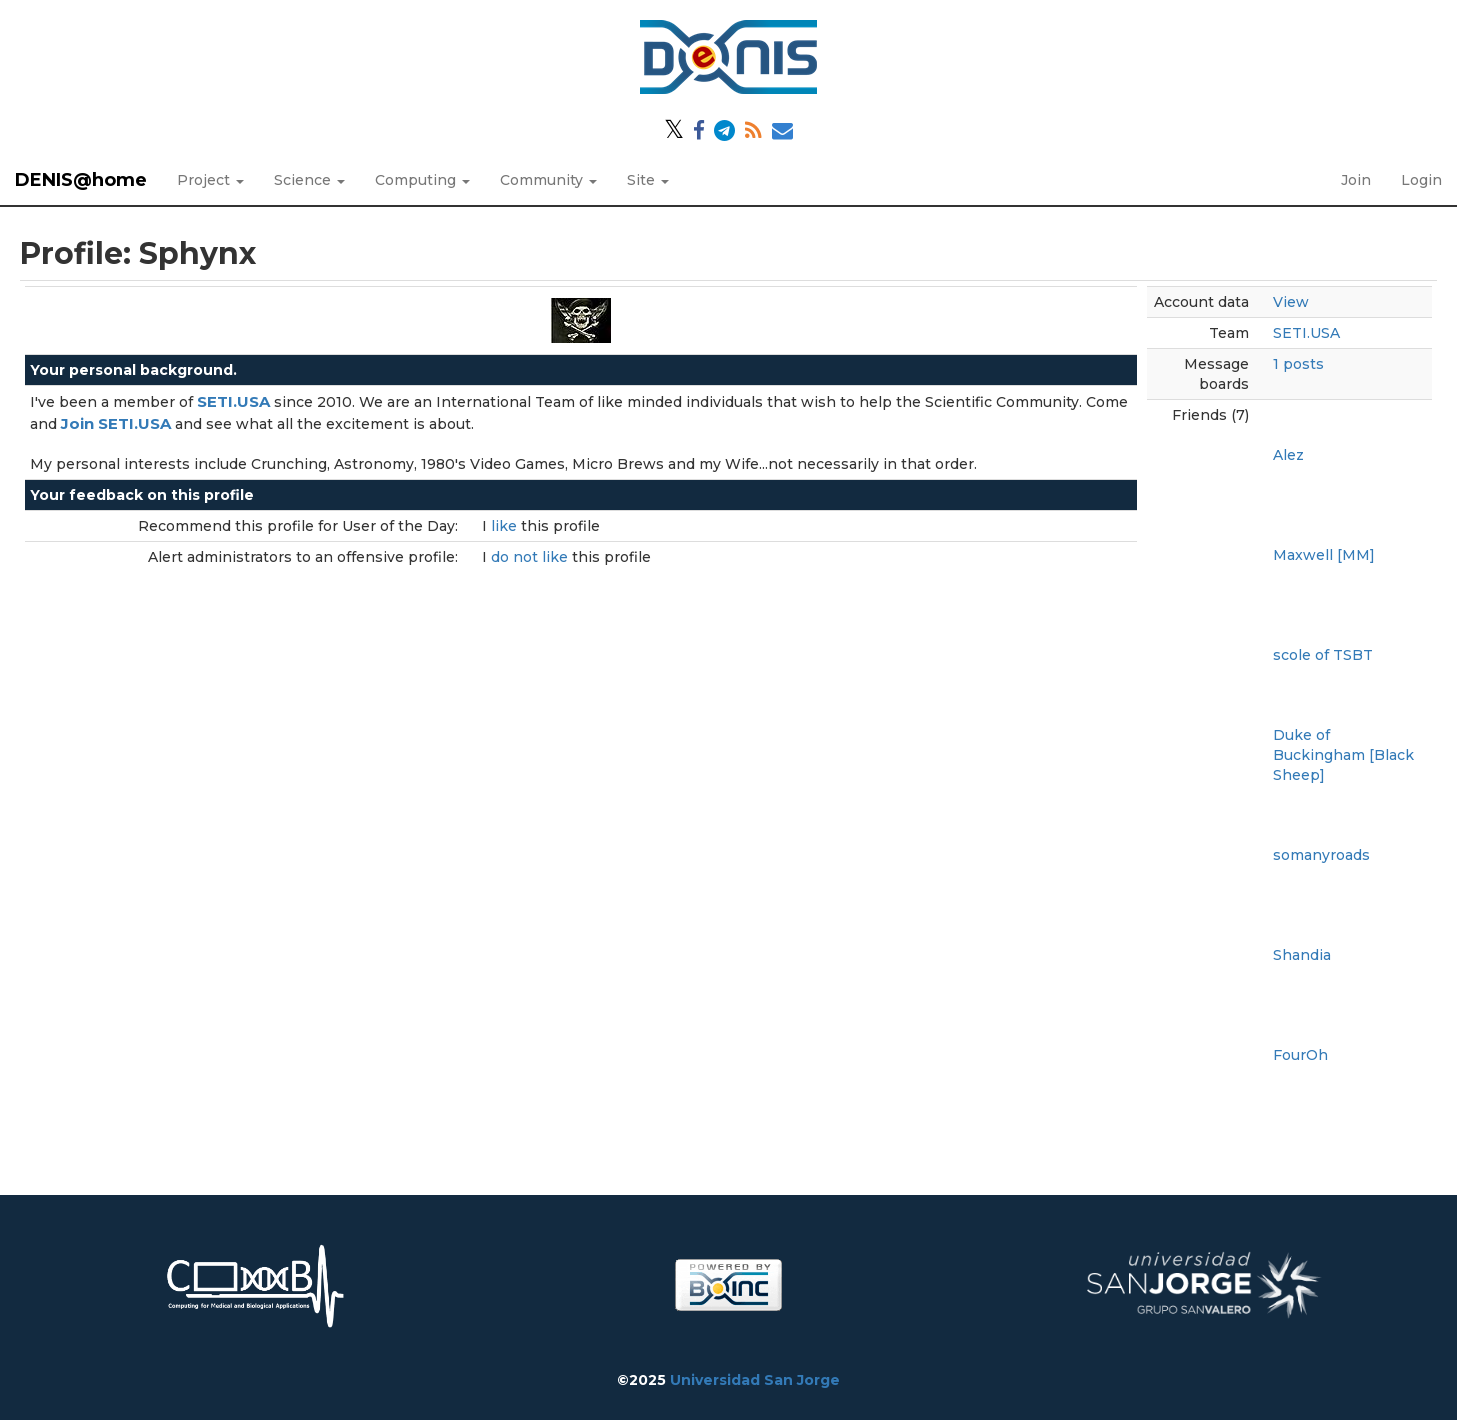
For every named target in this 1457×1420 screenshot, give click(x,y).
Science (309, 180)
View (1291, 302)
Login (1421, 180)
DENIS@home (81, 180)
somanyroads (1321, 855)
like (506, 526)
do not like (531, 557)
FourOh (1300, 1055)
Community (548, 180)
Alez (1288, 455)
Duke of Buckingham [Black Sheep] (1343, 755)
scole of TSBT (1323, 655)
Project (210, 180)
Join (1356, 180)
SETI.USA (1306, 333)
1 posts (1298, 364)
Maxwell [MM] (1324, 555)
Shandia (1302, 955)
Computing (422, 180)
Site (648, 180)
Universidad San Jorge (755, 1380)
